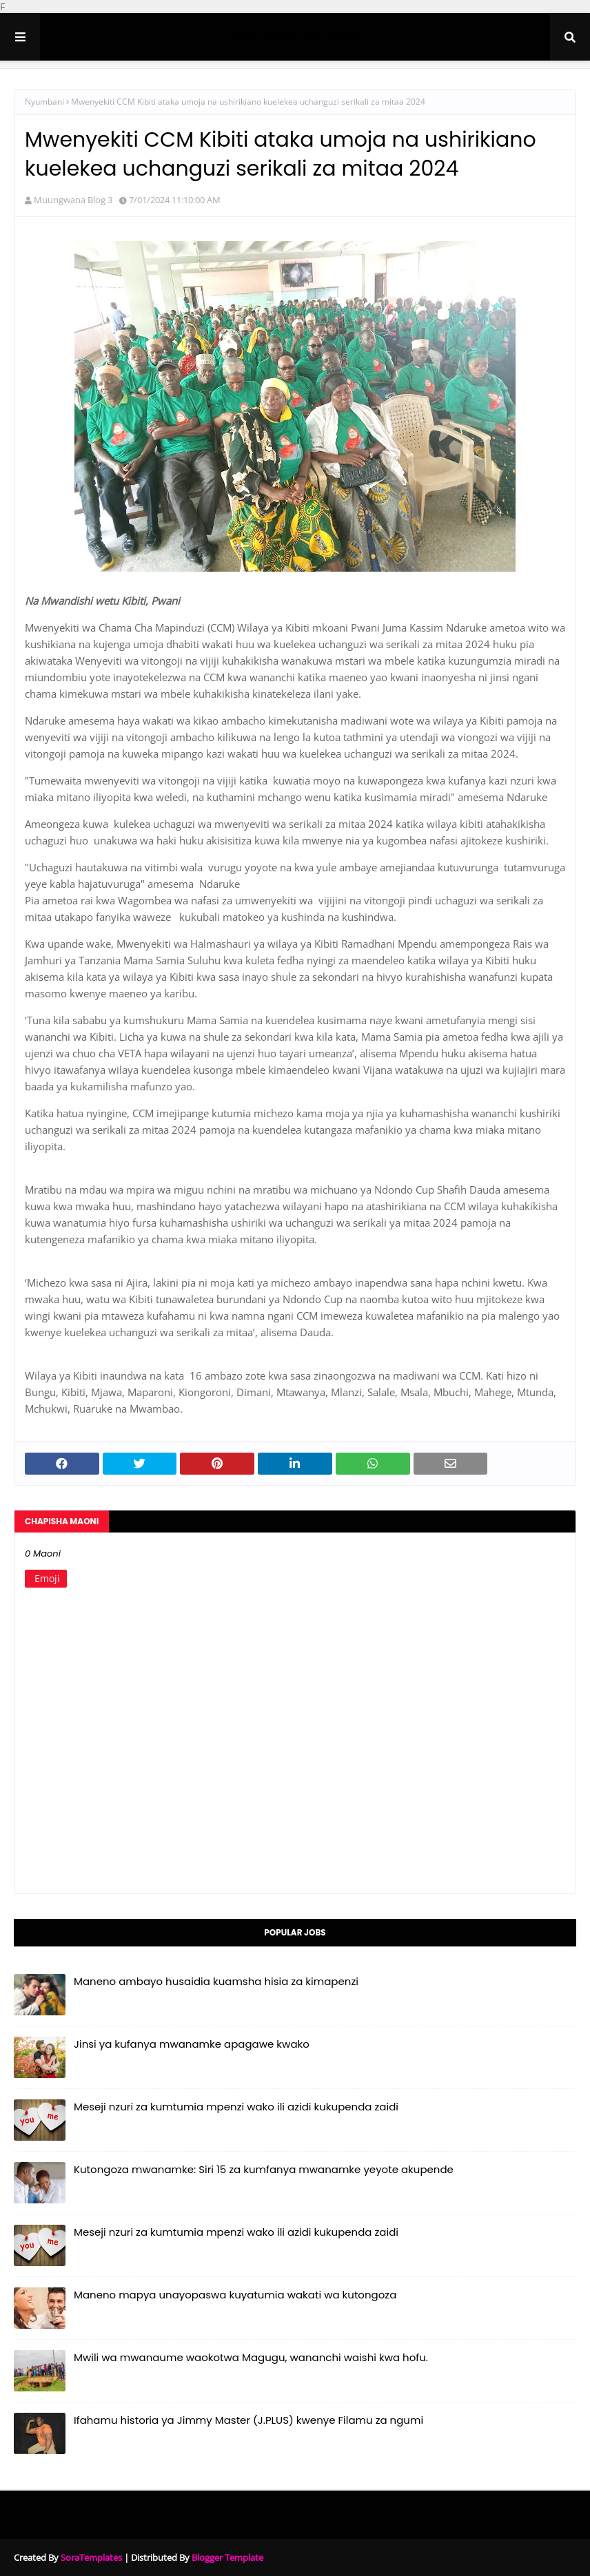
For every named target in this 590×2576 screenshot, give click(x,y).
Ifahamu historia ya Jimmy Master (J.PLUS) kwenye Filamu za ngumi (248, 2420)
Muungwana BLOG (295, 37)
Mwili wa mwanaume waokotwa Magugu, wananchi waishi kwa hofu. (251, 2357)
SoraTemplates (91, 2557)
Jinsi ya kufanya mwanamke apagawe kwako (191, 2044)
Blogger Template (227, 2557)
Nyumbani (44, 101)
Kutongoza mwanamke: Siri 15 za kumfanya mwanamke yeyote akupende (264, 2169)
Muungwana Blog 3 (73, 200)
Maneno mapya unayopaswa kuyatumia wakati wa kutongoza (235, 2294)
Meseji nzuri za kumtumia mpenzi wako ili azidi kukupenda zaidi (236, 2106)
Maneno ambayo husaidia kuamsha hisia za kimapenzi (216, 1981)
